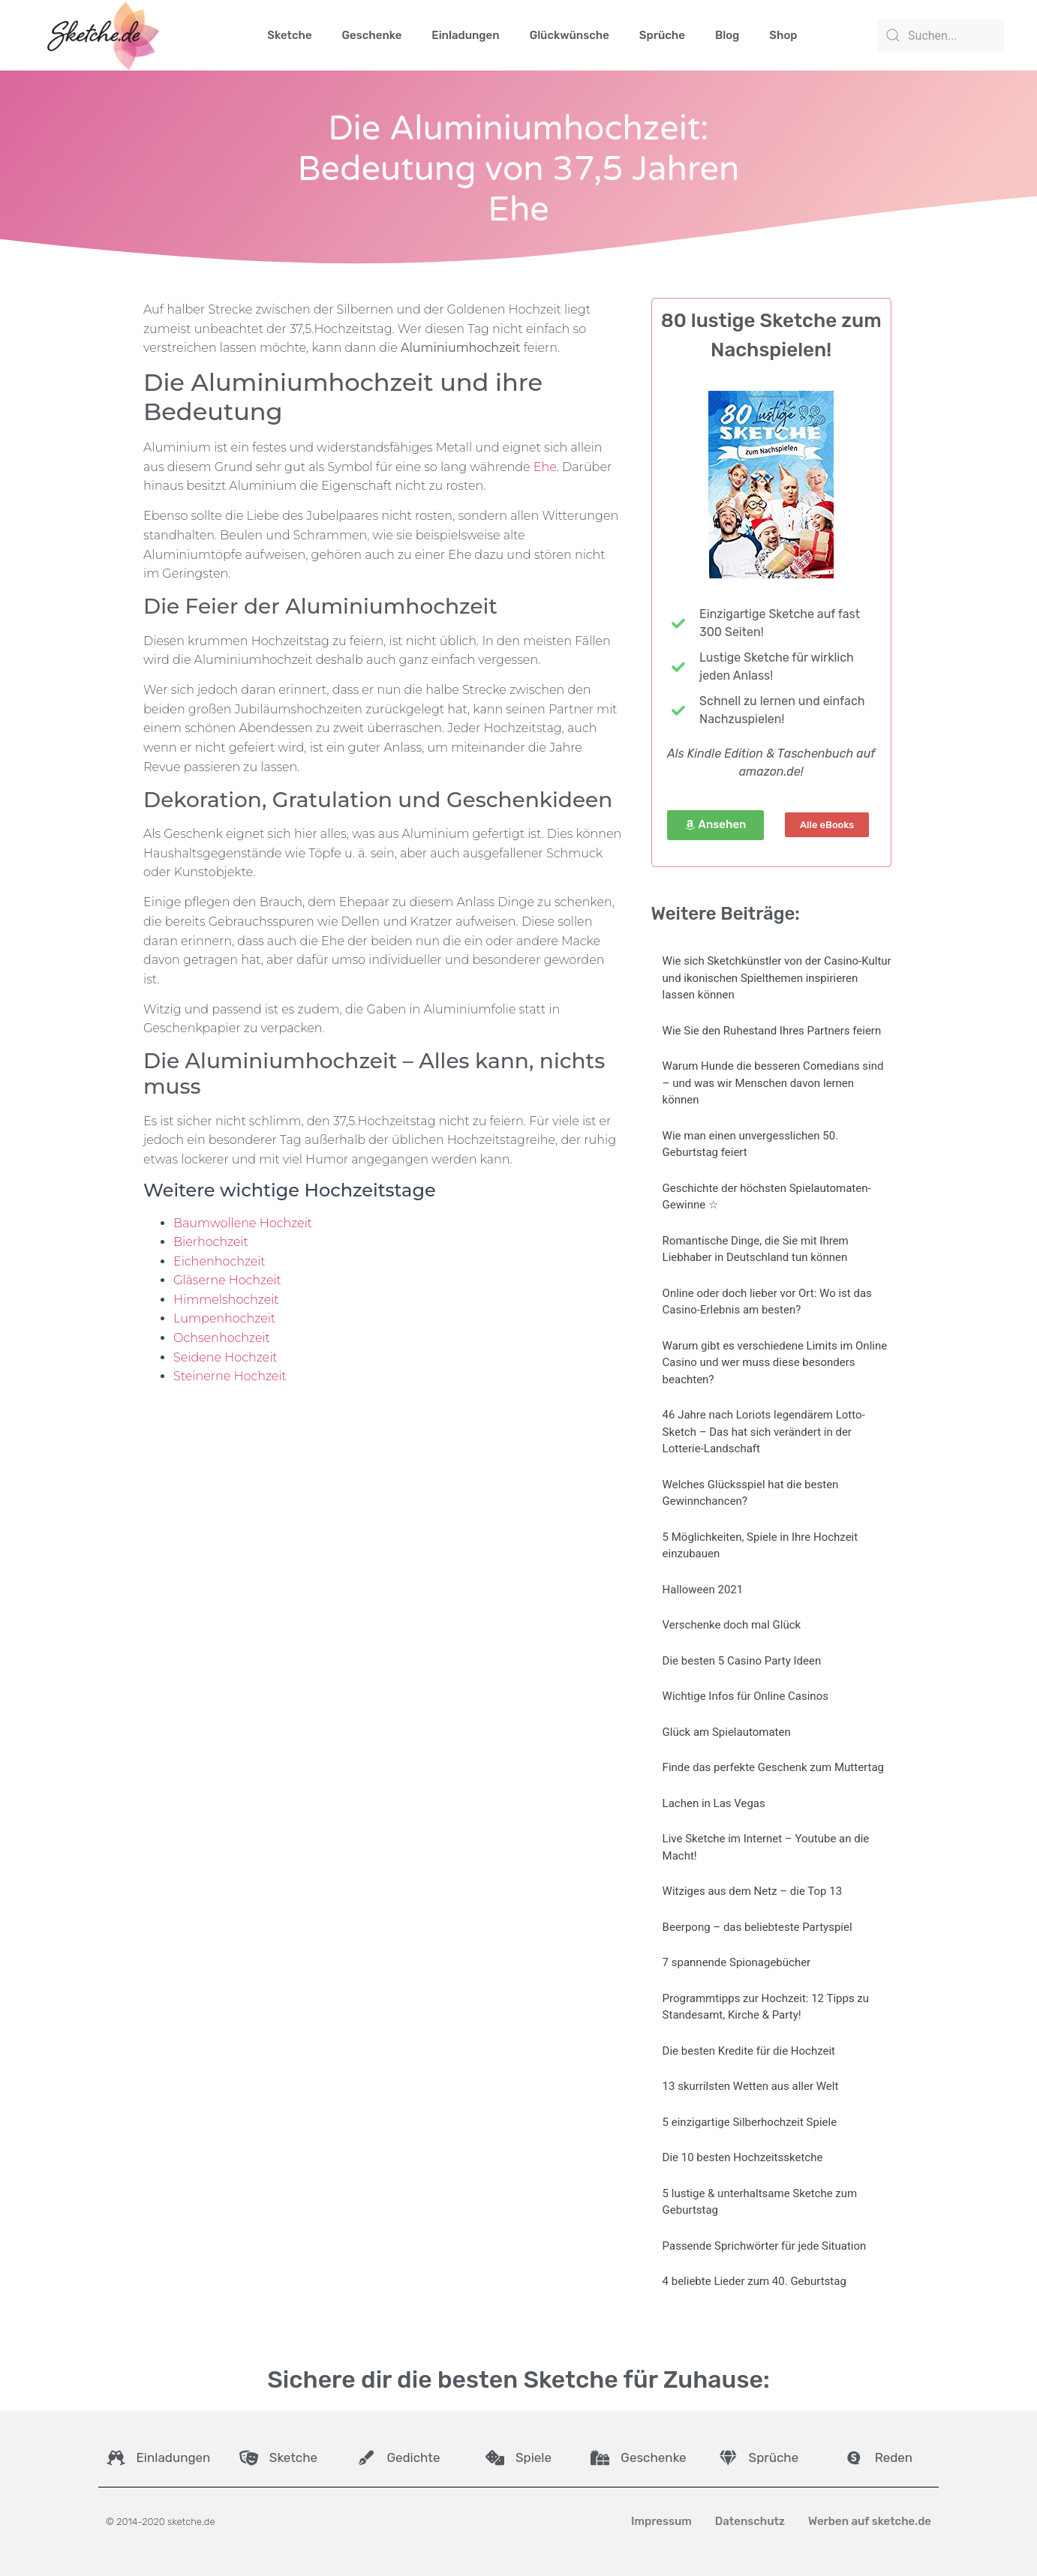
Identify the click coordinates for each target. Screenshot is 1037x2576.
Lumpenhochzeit (224, 1318)
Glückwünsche (569, 35)
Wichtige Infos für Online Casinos (745, 1696)
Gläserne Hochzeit (227, 1280)
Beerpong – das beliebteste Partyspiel (757, 1927)
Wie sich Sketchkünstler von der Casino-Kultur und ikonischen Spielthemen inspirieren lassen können (777, 977)
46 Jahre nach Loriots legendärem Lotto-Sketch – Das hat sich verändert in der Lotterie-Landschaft (764, 1431)
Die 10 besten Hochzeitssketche (743, 2157)
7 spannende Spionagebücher (737, 1962)
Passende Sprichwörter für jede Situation (765, 2246)
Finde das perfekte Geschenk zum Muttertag (773, 1767)
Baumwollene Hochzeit (242, 1223)
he (548, 467)
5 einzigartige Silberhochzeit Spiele (750, 2122)
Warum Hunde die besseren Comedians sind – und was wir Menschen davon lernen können (773, 1082)
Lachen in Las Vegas (714, 1803)
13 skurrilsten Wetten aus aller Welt (751, 2086)
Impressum (661, 2521)
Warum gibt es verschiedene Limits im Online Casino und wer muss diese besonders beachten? (775, 1362)
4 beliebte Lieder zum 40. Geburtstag (754, 2281)
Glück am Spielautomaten (727, 1732)
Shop (783, 35)
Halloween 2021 (703, 1589)
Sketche (289, 35)
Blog (727, 35)
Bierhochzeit (210, 1242)
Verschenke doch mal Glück (732, 1625)
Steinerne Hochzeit (230, 1376)
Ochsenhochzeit (221, 1338)
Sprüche (662, 35)
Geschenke (372, 35)
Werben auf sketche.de (869, 2521)
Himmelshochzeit (226, 1300)
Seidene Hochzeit (225, 1357)
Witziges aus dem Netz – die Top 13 (753, 1891)
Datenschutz (750, 2521)
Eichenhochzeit (219, 1261)
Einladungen (465, 35)
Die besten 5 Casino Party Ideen (742, 1661)
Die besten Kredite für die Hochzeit (749, 2051)
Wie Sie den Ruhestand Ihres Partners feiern (772, 1030)
